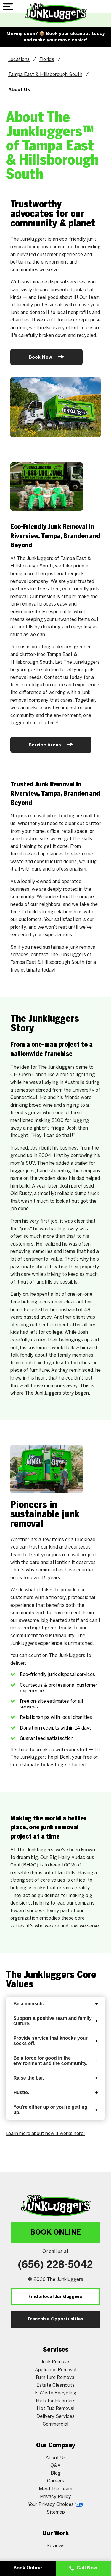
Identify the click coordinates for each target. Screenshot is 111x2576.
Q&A (55, 2417)
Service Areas (51, 744)
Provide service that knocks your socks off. (55, 1992)
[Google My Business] (68, 2518)
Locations (19, 59)
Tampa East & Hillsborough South (45, 74)
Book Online (55, 2184)
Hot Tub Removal (55, 2360)
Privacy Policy (55, 2448)
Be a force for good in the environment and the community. (55, 2012)
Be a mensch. (55, 1954)
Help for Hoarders (55, 2352)
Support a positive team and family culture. (55, 1972)
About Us (56, 2409)
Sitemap (55, 2464)
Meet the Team (55, 2440)
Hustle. (55, 2043)
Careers (55, 2432)
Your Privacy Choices (55, 2456)
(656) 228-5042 (55, 2216)
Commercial (55, 2376)
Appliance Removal (55, 2321)
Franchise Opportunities (55, 2270)
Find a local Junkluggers (55, 2248)
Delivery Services (55, 2368)
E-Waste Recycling (55, 2344)
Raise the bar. (55, 2029)
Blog (56, 2425)
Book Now (46, 357)
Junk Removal (55, 2313)
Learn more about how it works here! (45, 2085)
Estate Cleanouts (55, 2337)
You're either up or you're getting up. (55, 2061)
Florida (46, 59)
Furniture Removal (55, 2329)
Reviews (55, 2497)
